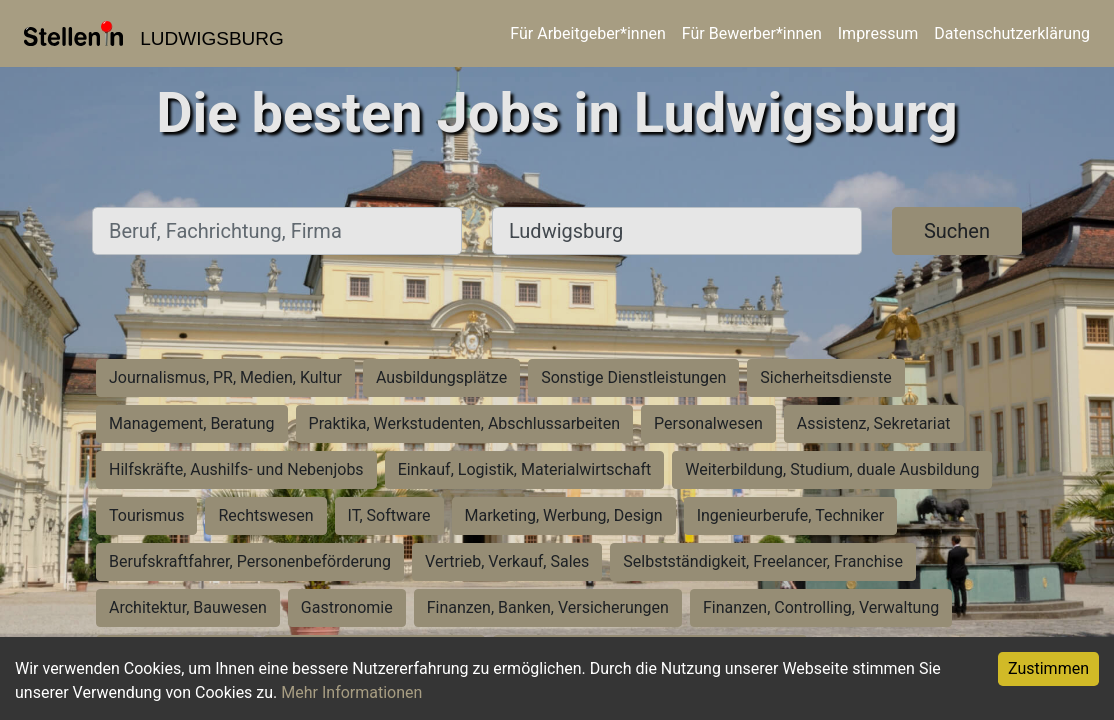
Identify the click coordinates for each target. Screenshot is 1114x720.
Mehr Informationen (351, 692)
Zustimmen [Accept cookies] (1048, 668)
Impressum (878, 33)
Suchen (957, 231)
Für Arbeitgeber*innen (587, 33)
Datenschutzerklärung (1012, 33)
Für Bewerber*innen (752, 33)
